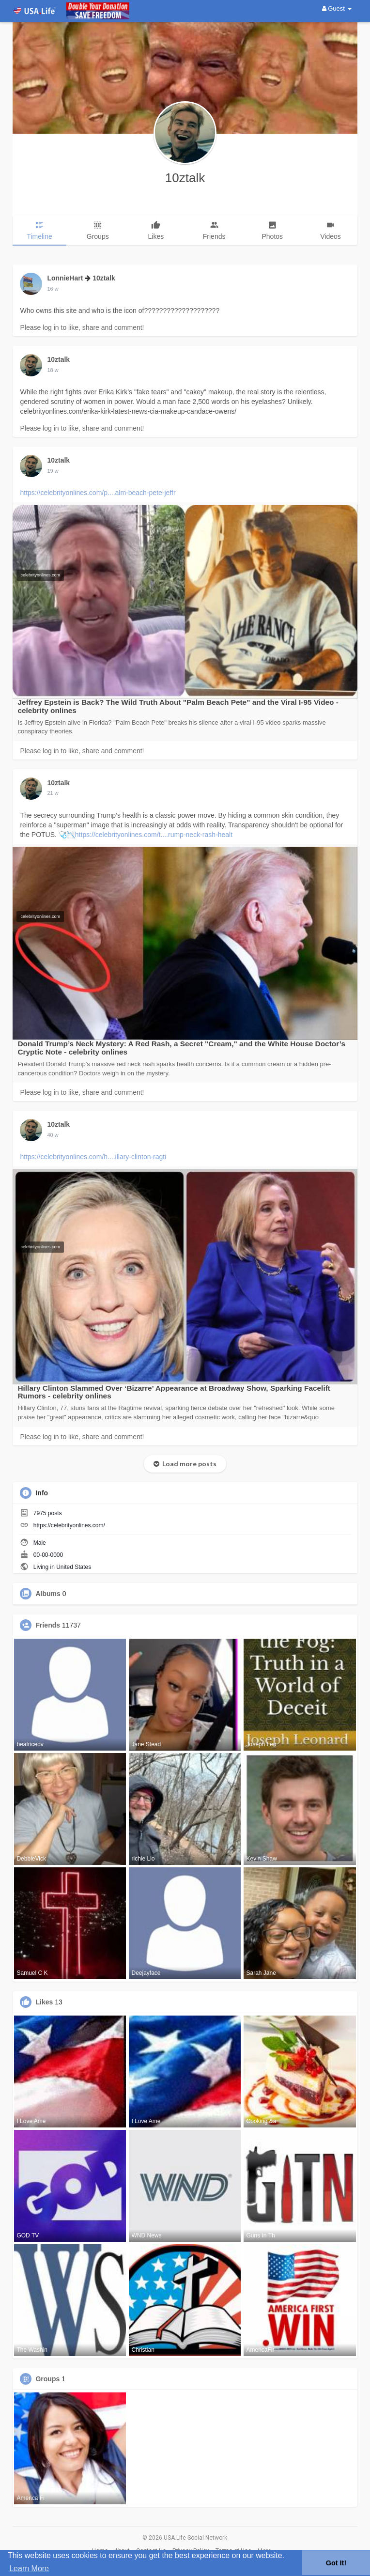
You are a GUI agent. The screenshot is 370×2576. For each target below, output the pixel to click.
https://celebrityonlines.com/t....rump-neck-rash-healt (153, 834)
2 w (51, 471)
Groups (47, 2379)
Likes (44, 2002)
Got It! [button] (336, 2563)
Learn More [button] (29, 2568)
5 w (51, 793)
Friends (47, 1625)
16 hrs (54, 289)
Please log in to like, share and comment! (82, 327)
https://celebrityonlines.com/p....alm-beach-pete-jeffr (97, 493)
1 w (51, 370)
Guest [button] (337, 8)
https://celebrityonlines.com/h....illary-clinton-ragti (93, 1157)
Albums (47, 1594)
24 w (52, 1135)
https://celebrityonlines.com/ (69, 1525)
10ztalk (185, 178)
